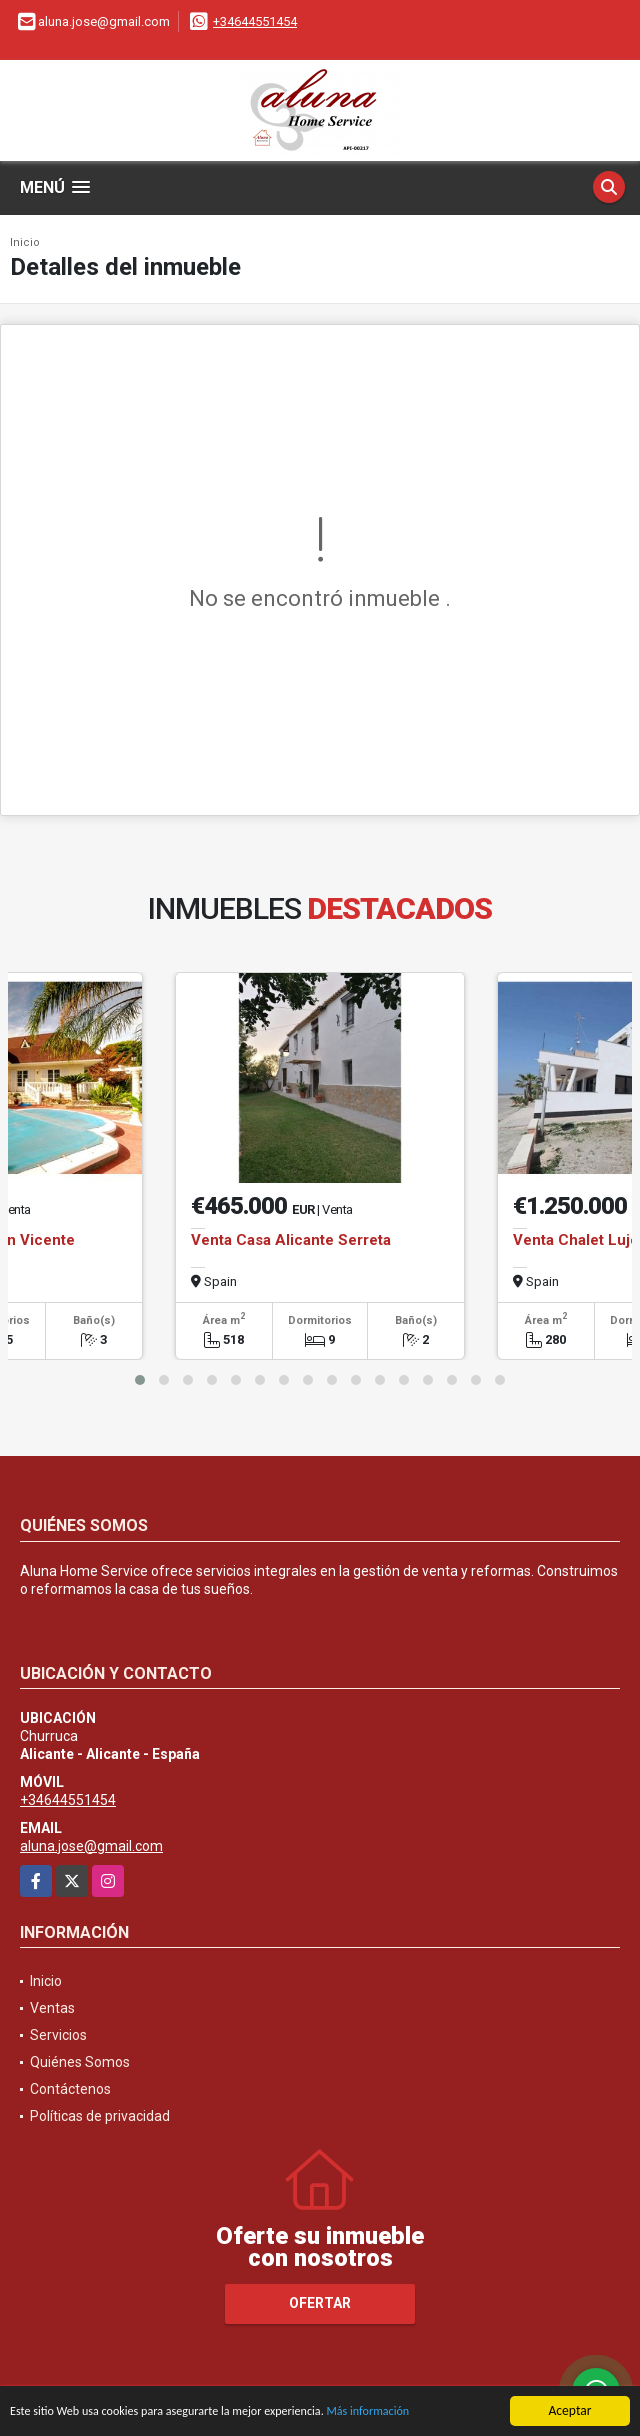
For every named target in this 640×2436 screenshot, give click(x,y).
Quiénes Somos (80, 2062)
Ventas (52, 2008)
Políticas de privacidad (100, 2116)
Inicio (25, 242)
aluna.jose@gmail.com (91, 1846)
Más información (412, 2414)
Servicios (58, 2035)
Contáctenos (70, 2089)
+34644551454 (255, 21)
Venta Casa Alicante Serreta (291, 1240)
